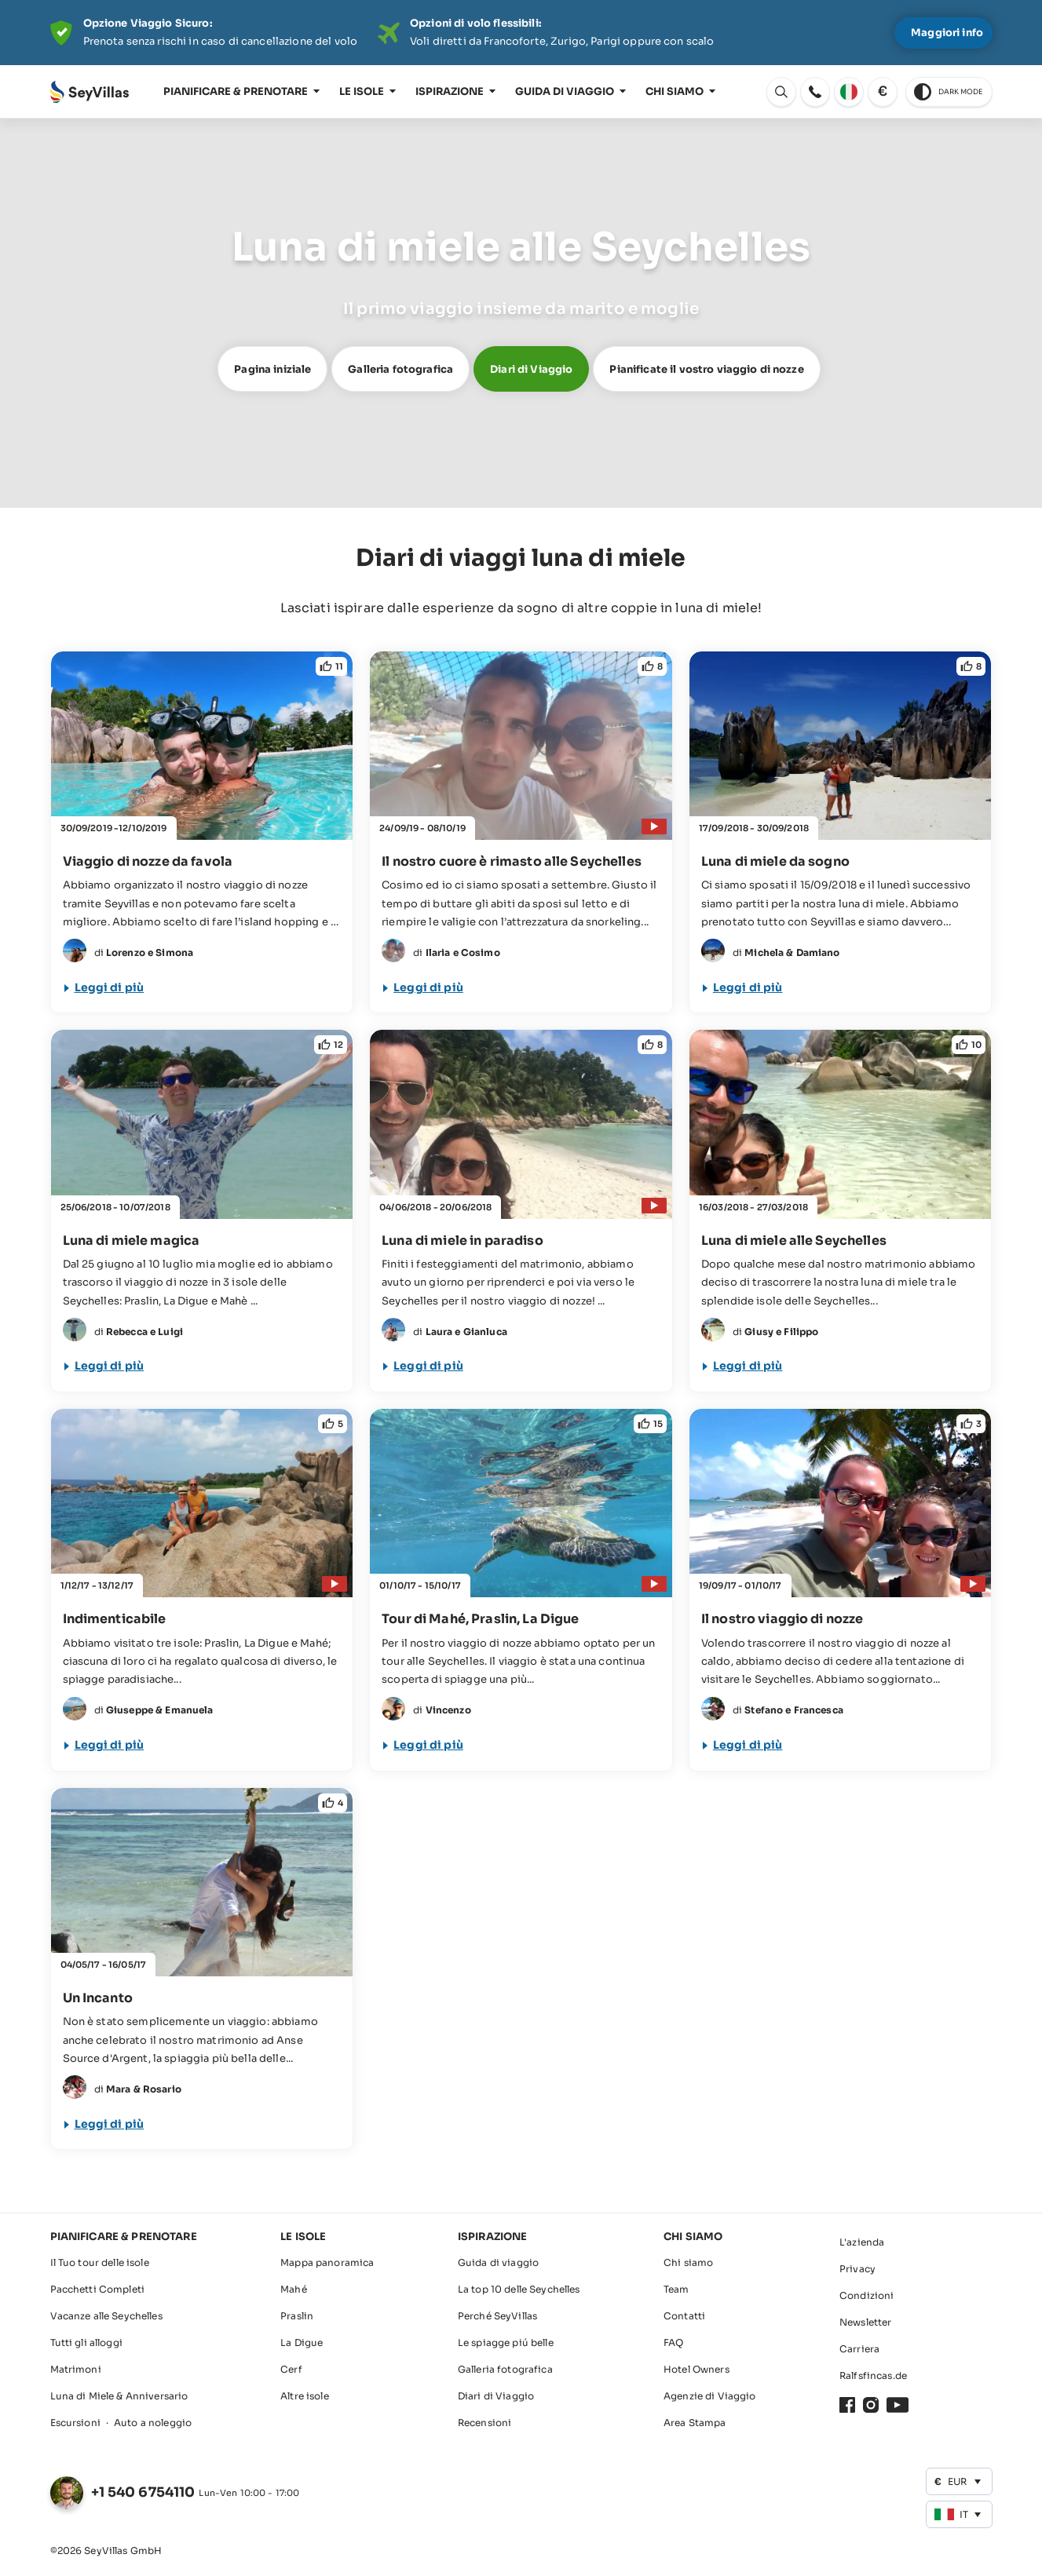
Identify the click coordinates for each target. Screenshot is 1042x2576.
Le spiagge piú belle (506, 2342)
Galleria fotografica (400, 369)
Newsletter (865, 2322)
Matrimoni (75, 2369)
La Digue (301, 2342)
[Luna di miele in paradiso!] (521, 1211)
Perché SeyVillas (497, 2316)
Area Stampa (695, 2422)
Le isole (361, 91)
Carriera (859, 2349)
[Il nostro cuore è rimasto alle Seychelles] (521, 832)
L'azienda (861, 2242)
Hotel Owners (696, 2369)
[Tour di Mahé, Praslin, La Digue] (521, 1590)
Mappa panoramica (327, 2262)
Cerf (291, 2369)
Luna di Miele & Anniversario (119, 2396)
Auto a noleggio (153, 2422)
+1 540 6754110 (143, 2492)
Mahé (293, 2289)
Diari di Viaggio (531, 369)
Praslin (296, 2316)
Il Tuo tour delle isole (99, 2262)
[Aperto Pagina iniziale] (89, 92)
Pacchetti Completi (97, 2289)
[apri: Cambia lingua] (781, 92)
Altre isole (304, 2396)
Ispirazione (449, 91)
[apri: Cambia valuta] (883, 92)
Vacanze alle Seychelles (106, 2316)
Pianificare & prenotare (235, 91)
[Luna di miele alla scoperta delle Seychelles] (840, 1211)
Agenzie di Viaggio (710, 2396)
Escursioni (75, 2422)
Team (676, 2289)
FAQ (673, 2342)
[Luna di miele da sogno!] (840, 832)
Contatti (684, 2316)
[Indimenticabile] (202, 1590)
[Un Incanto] (202, 1969)
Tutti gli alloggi (86, 2342)
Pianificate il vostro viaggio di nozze (706, 369)
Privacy (857, 2269)
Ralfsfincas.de (873, 2375)
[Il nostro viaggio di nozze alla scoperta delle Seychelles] (840, 1590)
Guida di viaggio (564, 91)
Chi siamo (674, 91)
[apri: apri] (815, 92)
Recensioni (484, 2422)
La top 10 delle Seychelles (519, 2289)
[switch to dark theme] (949, 92)
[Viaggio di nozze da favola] (202, 832)
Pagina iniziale (272, 369)
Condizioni (866, 2295)
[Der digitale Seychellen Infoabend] (521, 32)
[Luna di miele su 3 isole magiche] (202, 1211)
